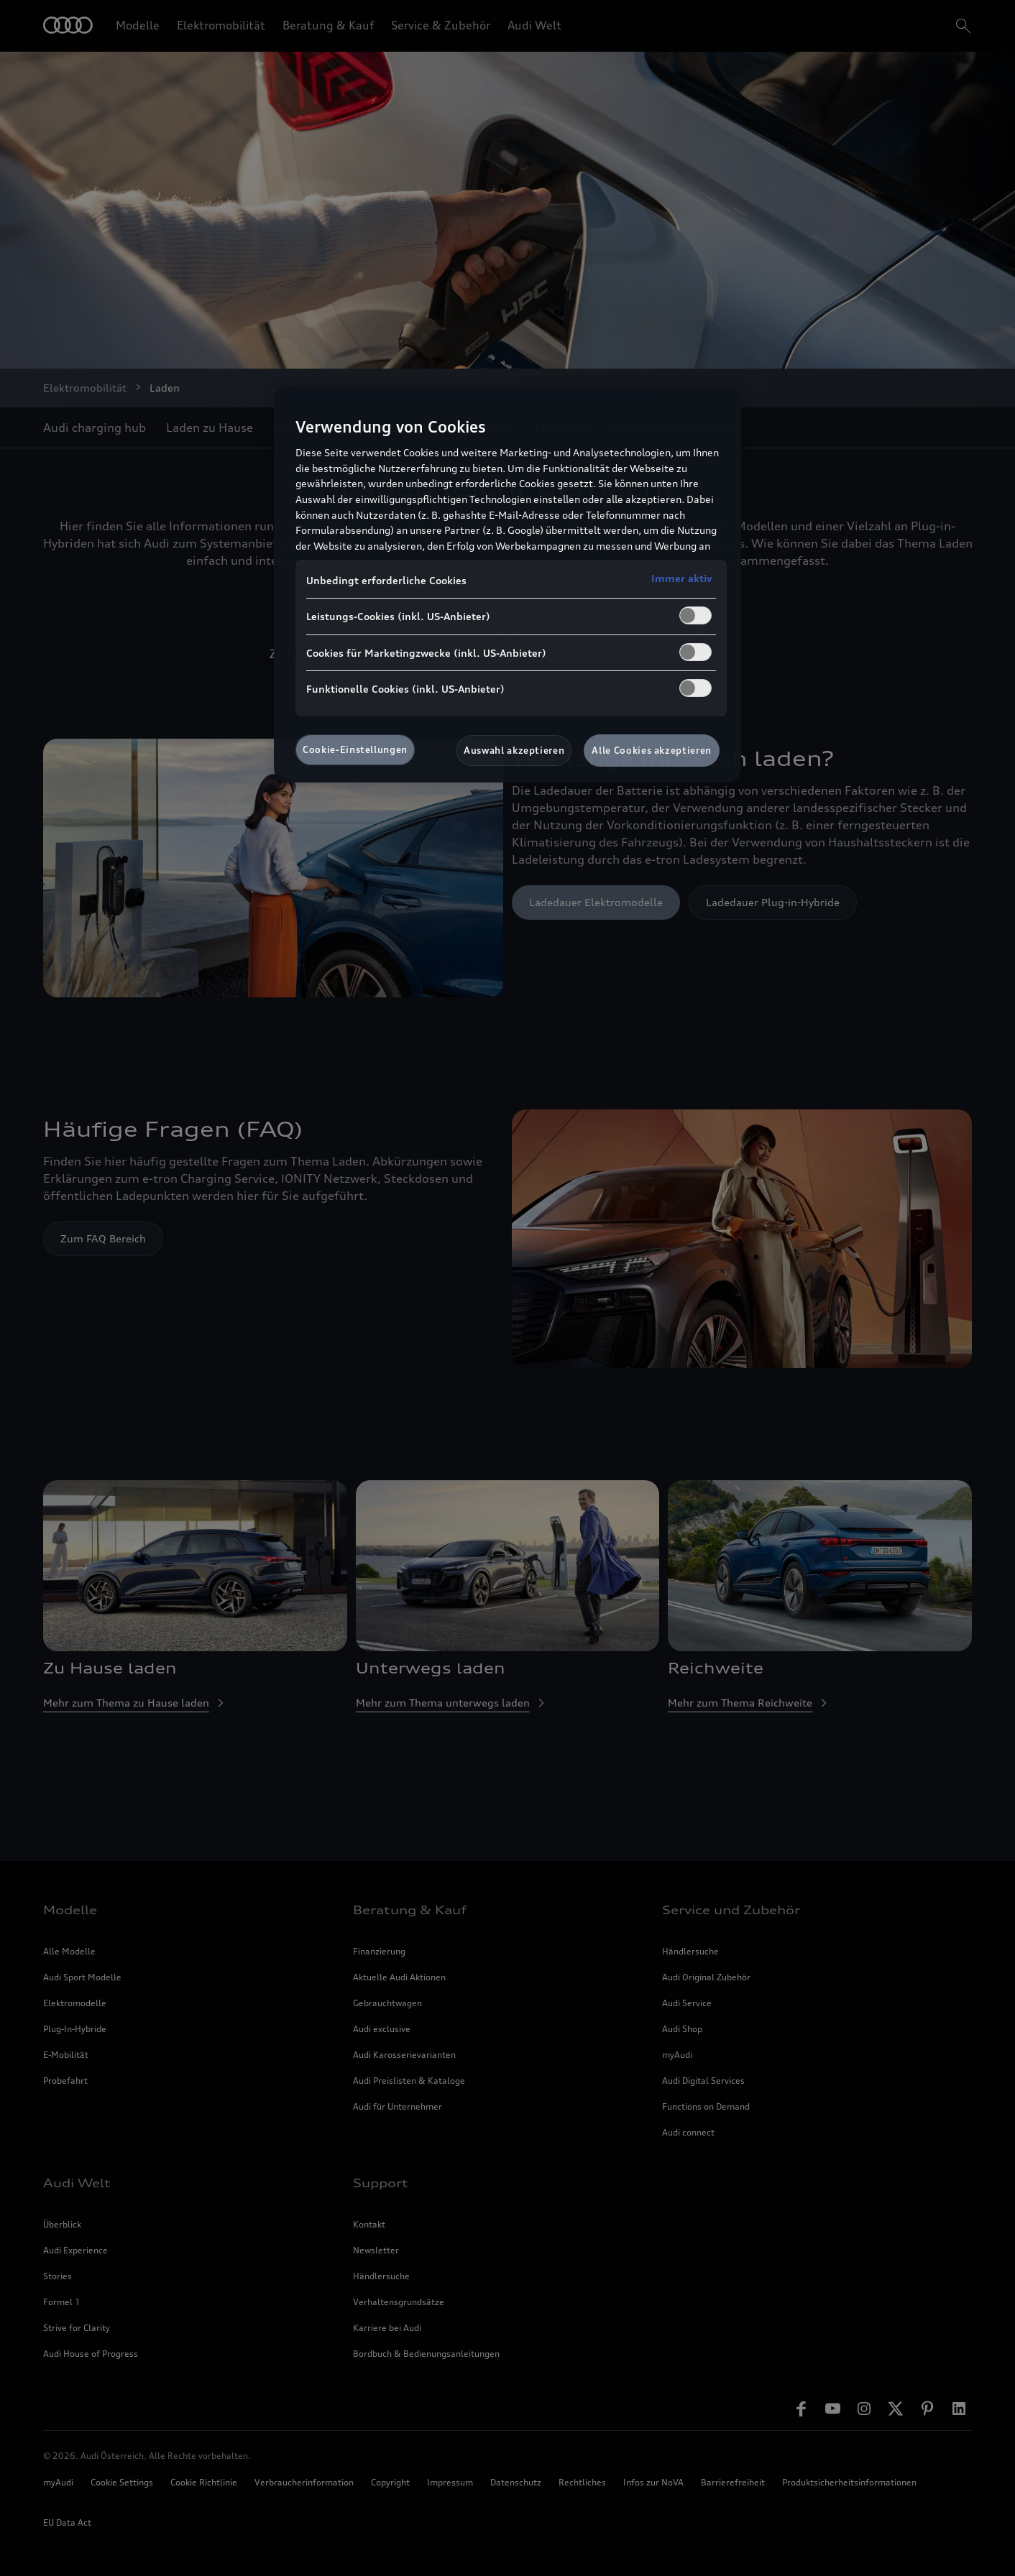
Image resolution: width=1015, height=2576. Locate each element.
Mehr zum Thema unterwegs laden (451, 1702)
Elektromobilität (221, 25)
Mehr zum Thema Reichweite (749, 1702)
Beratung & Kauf (328, 25)
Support (380, 2183)
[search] (962, 25)
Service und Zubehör (731, 1910)
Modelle (138, 25)
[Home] (68, 26)
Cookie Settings (122, 2482)
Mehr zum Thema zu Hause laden (134, 1702)
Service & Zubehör (440, 25)
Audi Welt (534, 25)
